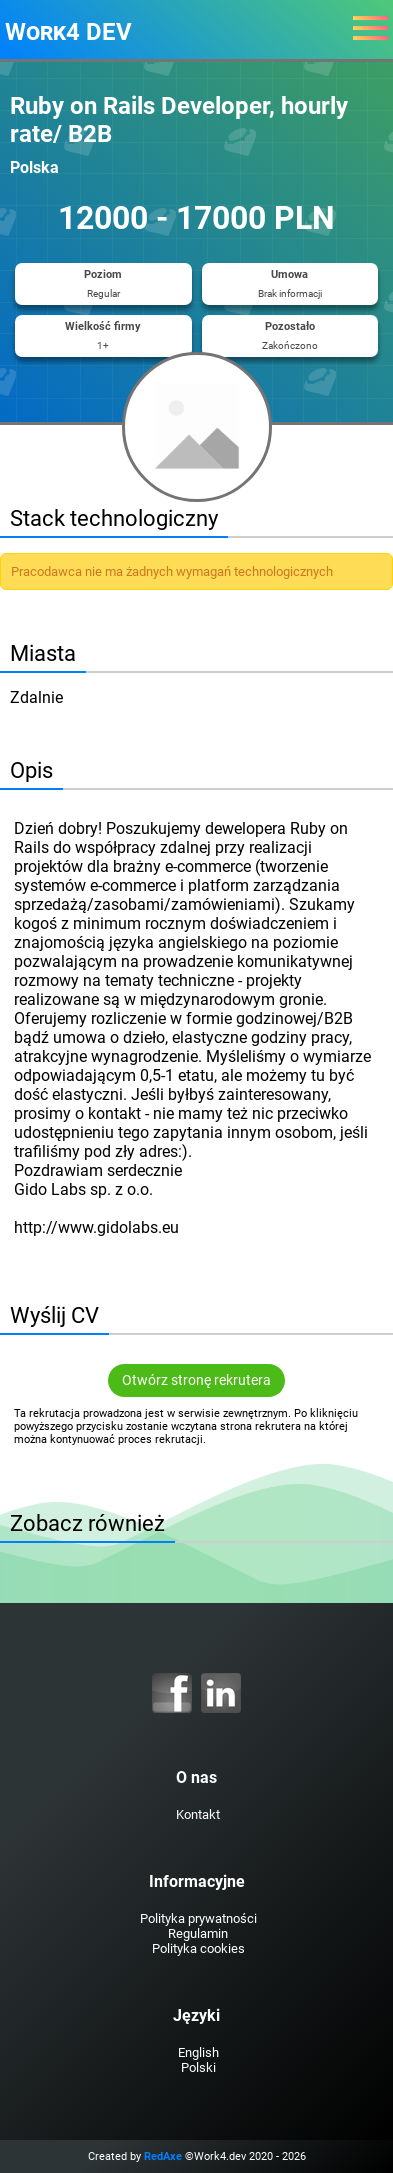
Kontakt (198, 1814)
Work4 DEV (68, 32)
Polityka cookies (198, 1948)
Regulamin (198, 1933)
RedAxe (163, 2156)
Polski (198, 2067)
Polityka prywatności (198, 1918)
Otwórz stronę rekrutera (196, 1380)
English (198, 2052)
